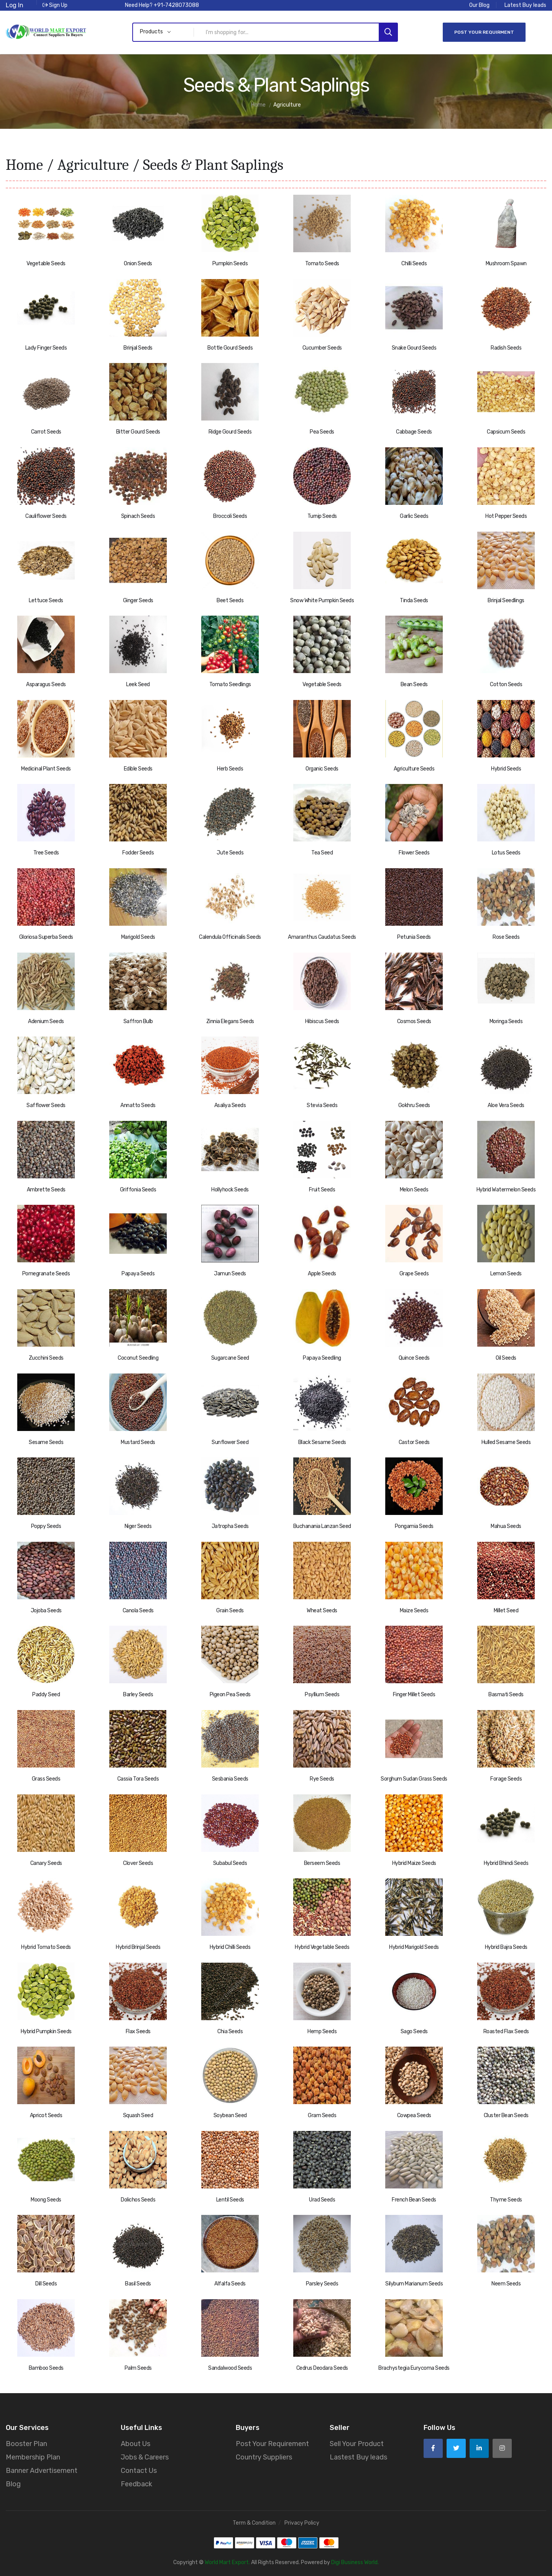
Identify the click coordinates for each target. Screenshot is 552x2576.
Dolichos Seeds (138, 2199)
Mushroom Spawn (506, 263)
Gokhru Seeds (414, 1104)
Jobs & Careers (145, 2456)
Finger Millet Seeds (414, 1694)
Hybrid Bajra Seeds (506, 1946)
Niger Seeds (138, 1525)
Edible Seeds (138, 768)
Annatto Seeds (138, 1104)
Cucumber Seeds (322, 347)
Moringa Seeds (506, 1020)
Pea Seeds (322, 431)
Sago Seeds (414, 2030)
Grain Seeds (230, 1610)
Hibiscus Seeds (322, 1020)
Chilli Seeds (414, 263)
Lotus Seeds (506, 852)
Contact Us (139, 2470)
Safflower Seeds (46, 1104)
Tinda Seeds (414, 599)
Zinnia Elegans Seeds (230, 1020)
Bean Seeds (414, 683)
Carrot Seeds (46, 431)
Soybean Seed (230, 2114)
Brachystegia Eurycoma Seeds (414, 2367)
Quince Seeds (414, 1357)
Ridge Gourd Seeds (230, 431)
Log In (14, 5)
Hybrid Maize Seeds (414, 1862)
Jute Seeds (230, 852)
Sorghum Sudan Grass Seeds (414, 1778)
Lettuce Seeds (46, 599)
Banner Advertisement (41, 2470)
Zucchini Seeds (46, 1357)
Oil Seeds (506, 1357)
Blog (13, 2483)
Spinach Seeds (138, 515)
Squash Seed (138, 2114)
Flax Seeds (138, 2030)
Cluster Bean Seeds (506, 2114)
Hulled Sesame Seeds (506, 1441)
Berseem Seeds (322, 1862)
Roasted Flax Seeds (506, 2030)
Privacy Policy (301, 2522)
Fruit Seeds (322, 1189)
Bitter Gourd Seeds (138, 431)
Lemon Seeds (506, 1273)
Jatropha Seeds (230, 1525)
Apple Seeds (322, 1273)
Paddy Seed (46, 1694)
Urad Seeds (322, 2199)
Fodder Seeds (138, 852)
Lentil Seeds (230, 2199)
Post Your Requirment (484, 31)
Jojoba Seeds (46, 1610)
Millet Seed (506, 1610)
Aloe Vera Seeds (506, 1104)
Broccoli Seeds (230, 515)
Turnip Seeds (322, 515)
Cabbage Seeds (414, 431)
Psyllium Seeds (322, 1694)
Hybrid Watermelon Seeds (506, 1189)
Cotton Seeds (506, 683)
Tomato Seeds (322, 263)
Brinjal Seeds (138, 347)
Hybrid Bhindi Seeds (506, 1862)
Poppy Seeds (46, 1525)
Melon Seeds (414, 1189)
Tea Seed (322, 852)
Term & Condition (254, 2522)
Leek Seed (138, 683)
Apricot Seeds (46, 2114)
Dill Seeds (46, 2283)
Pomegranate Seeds (46, 1273)
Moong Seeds (46, 2199)
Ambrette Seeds (46, 1189)
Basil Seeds (138, 2283)
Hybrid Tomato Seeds (46, 1946)
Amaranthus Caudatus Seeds (322, 936)
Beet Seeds (230, 599)
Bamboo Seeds (46, 2367)
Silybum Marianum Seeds (414, 2283)
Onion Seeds (138, 263)
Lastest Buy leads (358, 2456)
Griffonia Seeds (138, 1189)
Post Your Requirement (272, 2443)
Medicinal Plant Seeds (46, 768)
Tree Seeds (46, 852)
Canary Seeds (46, 1862)
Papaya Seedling (322, 1357)
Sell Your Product (357, 2443)
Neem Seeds (506, 2283)
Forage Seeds (506, 1778)
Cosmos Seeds (414, 1020)
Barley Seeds (138, 1694)
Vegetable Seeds (46, 263)
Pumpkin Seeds (230, 263)
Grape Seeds (414, 1273)
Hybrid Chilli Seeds (230, 1946)
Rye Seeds (322, 1778)
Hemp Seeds (322, 2030)
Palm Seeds (138, 2367)
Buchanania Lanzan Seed (322, 1525)
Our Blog (479, 5)
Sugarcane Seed (230, 1357)
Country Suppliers (264, 2456)
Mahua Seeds (506, 1525)
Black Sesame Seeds (322, 1441)
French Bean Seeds (414, 2199)
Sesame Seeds (46, 1441)
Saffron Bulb (138, 1020)
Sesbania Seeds (230, 1778)
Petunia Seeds (414, 936)
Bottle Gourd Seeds (230, 347)
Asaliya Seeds (230, 1104)
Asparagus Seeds (46, 683)
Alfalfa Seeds (230, 2283)
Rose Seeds (506, 936)
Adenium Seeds (46, 1020)
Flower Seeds (414, 852)
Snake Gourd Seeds (414, 347)
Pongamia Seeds (414, 1525)
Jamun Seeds (230, 1273)
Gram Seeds (322, 2114)
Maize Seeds (414, 1610)
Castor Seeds (414, 1441)
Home (24, 164)
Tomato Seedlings (230, 683)
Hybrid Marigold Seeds (414, 1946)
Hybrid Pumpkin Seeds (46, 2030)
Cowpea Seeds (414, 2114)
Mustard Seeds (138, 1441)
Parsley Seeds (322, 2283)
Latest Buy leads (525, 5)
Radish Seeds (506, 347)
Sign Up (55, 5)
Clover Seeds (138, 1862)
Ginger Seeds (138, 599)
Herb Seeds (230, 768)
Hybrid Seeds (506, 768)
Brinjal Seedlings (506, 599)
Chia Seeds (230, 2030)
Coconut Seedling (138, 1357)
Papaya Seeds (138, 1273)
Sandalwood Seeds (230, 2367)
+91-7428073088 (176, 5)
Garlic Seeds (414, 515)
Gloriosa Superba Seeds (46, 936)
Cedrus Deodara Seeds (322, 2367)
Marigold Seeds (138, 936)
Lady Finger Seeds (46, 347)
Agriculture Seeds (414, 768)
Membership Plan (33, 2456)
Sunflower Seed (230, 1441)
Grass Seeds (46, 1778)
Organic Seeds (322, 768)
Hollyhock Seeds (230, 1189)
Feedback (136, 2483)
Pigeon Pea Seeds (230, 1694)
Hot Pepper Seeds (506, 515)
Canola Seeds (138, 1610)
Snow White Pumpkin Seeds (322, 599)
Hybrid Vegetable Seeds (322, 1946)
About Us (135, 2443)
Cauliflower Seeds (46, 515)
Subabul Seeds (230, 1862)
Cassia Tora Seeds (138, 1778)
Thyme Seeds (506, 2199)
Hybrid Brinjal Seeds (138, 1946)
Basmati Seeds (506, 1694)
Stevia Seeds (322, 1104)
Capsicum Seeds (506, 431)
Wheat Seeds (322, 1610)
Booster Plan (26, 2443)
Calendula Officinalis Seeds (230, 936)
